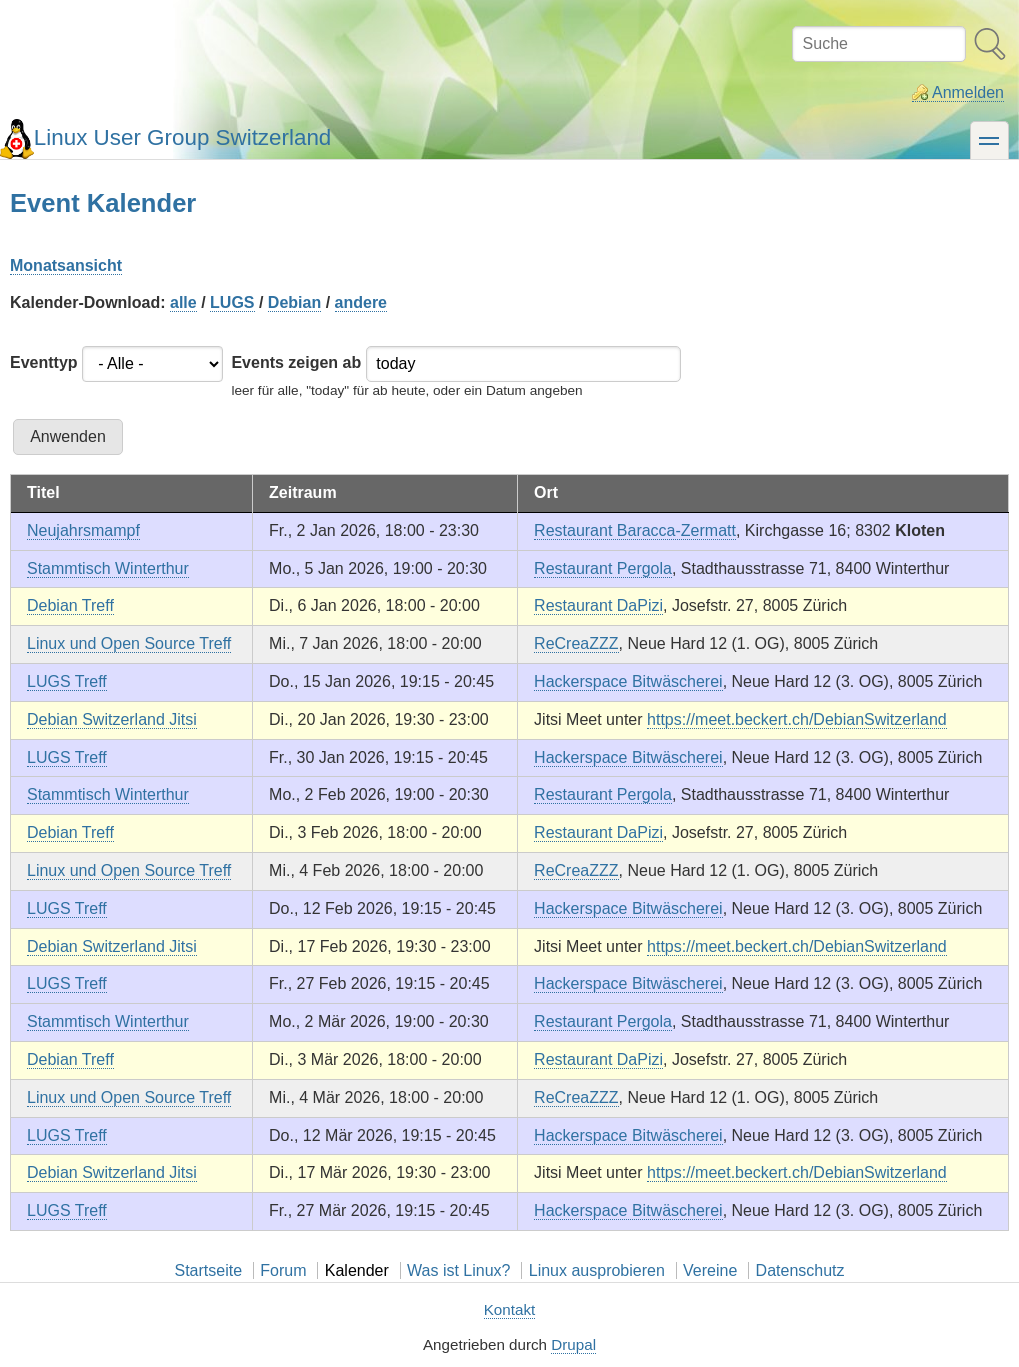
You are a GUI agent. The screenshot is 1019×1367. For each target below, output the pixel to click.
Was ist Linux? (458, 1270)
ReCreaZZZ (576, 643)
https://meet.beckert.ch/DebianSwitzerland (797, 719)
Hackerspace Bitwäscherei (628, 681)
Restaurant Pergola (603, 568)
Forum (283, 1270)
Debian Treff (70, 605)
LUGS (232, 302)
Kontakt (510, 1309)
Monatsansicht (66, 265)
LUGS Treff (67, 681)
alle (183, 302)
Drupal (573, 1344)
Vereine (710, 1270)
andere (361, 302)
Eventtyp (44, 362)
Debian (294, 302)
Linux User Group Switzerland (182, 137)
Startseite (208, 1270)
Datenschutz (800, 1270)
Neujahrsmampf (83, 530)
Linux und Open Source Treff (129, 643)
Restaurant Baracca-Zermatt (635, 530)
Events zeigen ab (296, 362)
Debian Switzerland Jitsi (112, 719)
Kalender (357, 1270)
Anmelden (968, 92)
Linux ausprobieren (597, 1270)
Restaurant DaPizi (598, 605)
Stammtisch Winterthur (108, 568)
